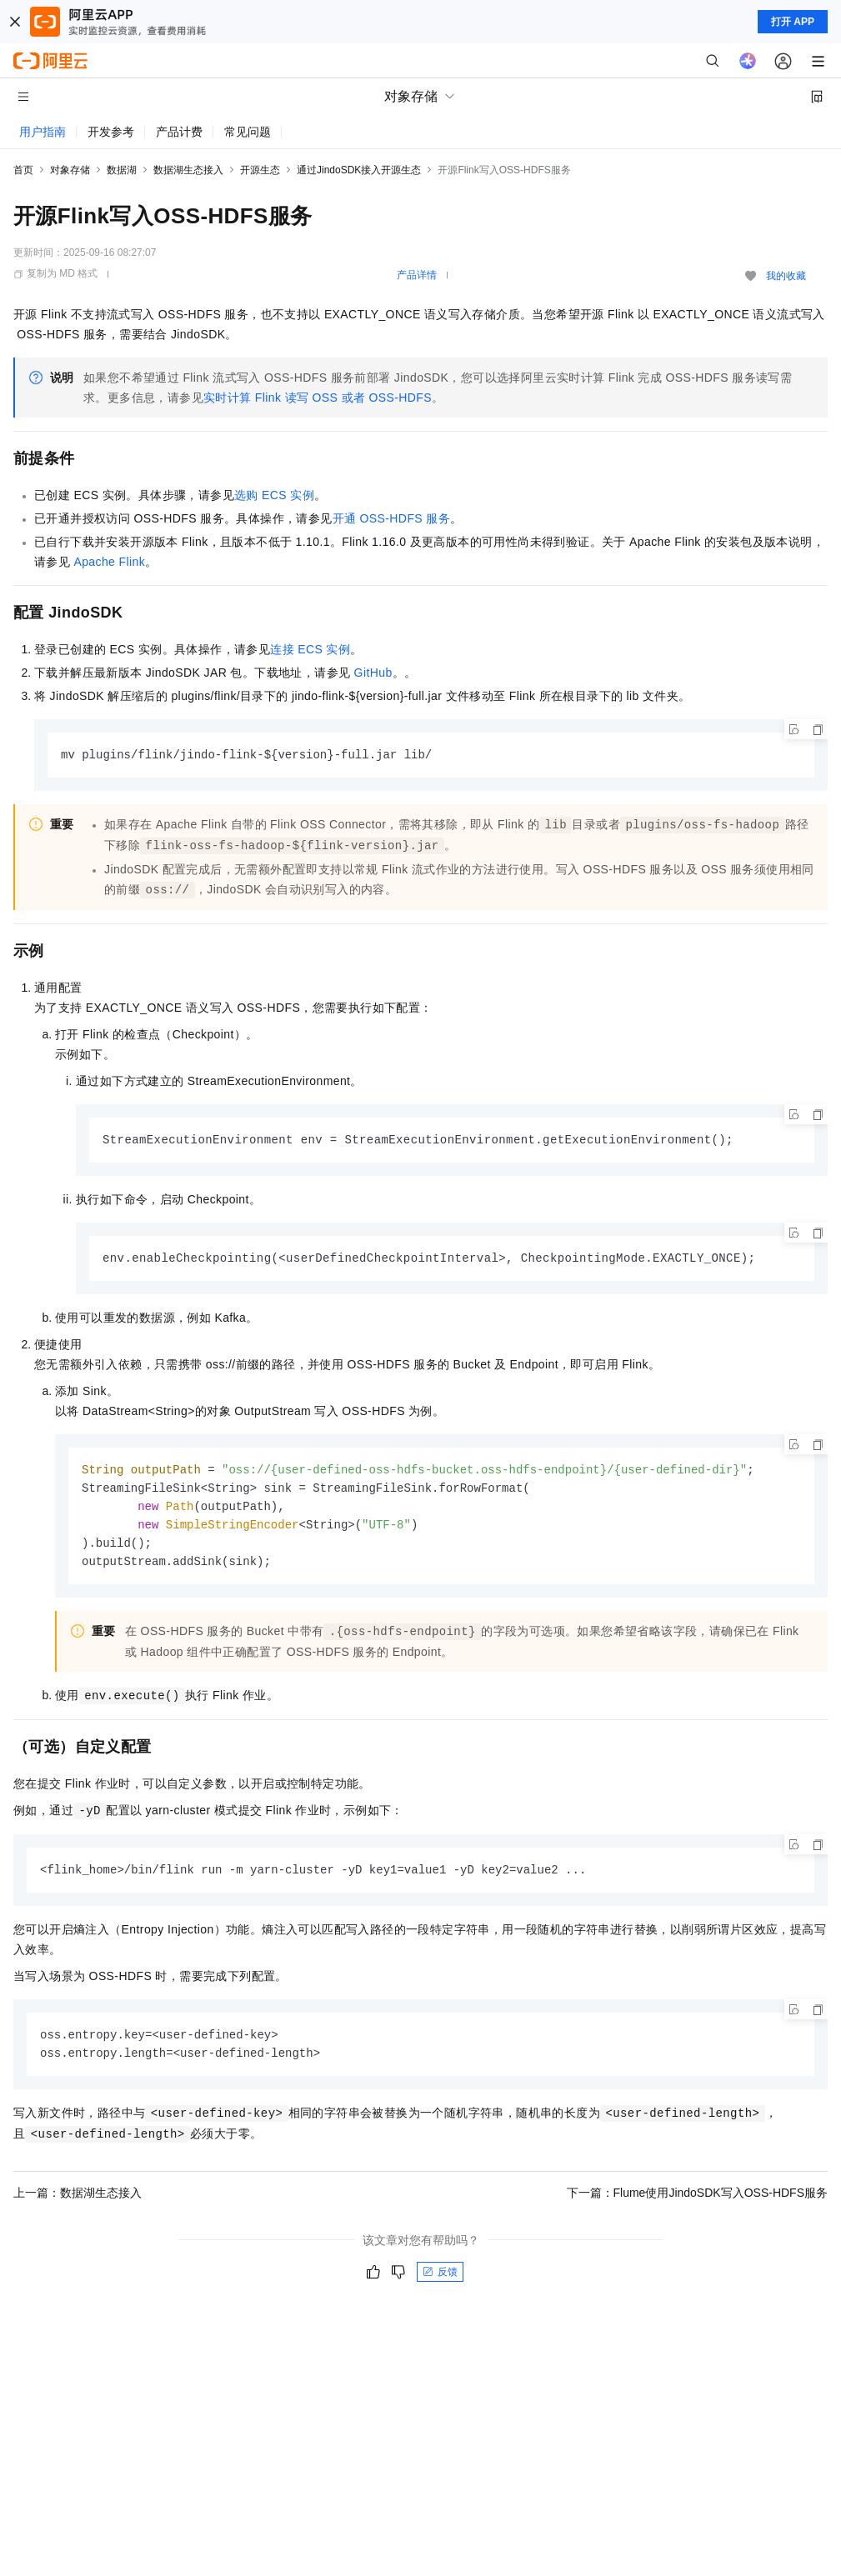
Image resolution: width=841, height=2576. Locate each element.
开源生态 (260, 170)
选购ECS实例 (274, 495)
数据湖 (122, 170)
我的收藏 (786, 276)
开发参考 (111, 132)
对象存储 (70, 170)
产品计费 (179, 132)
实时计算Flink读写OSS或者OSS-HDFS (317, 397)
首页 (23, 170)
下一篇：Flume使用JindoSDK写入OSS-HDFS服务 (697, 2202)
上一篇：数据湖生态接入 (77, 2202)
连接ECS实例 (310, 649)
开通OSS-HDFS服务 (392, 518)
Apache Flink (109, 561)
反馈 (440, 2282)
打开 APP (792, 22)
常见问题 (247, 132)
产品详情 (417, 275)
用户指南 (42, 132)
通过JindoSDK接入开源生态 (359, 170)
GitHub (373, 672)
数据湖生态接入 (188, 170)
